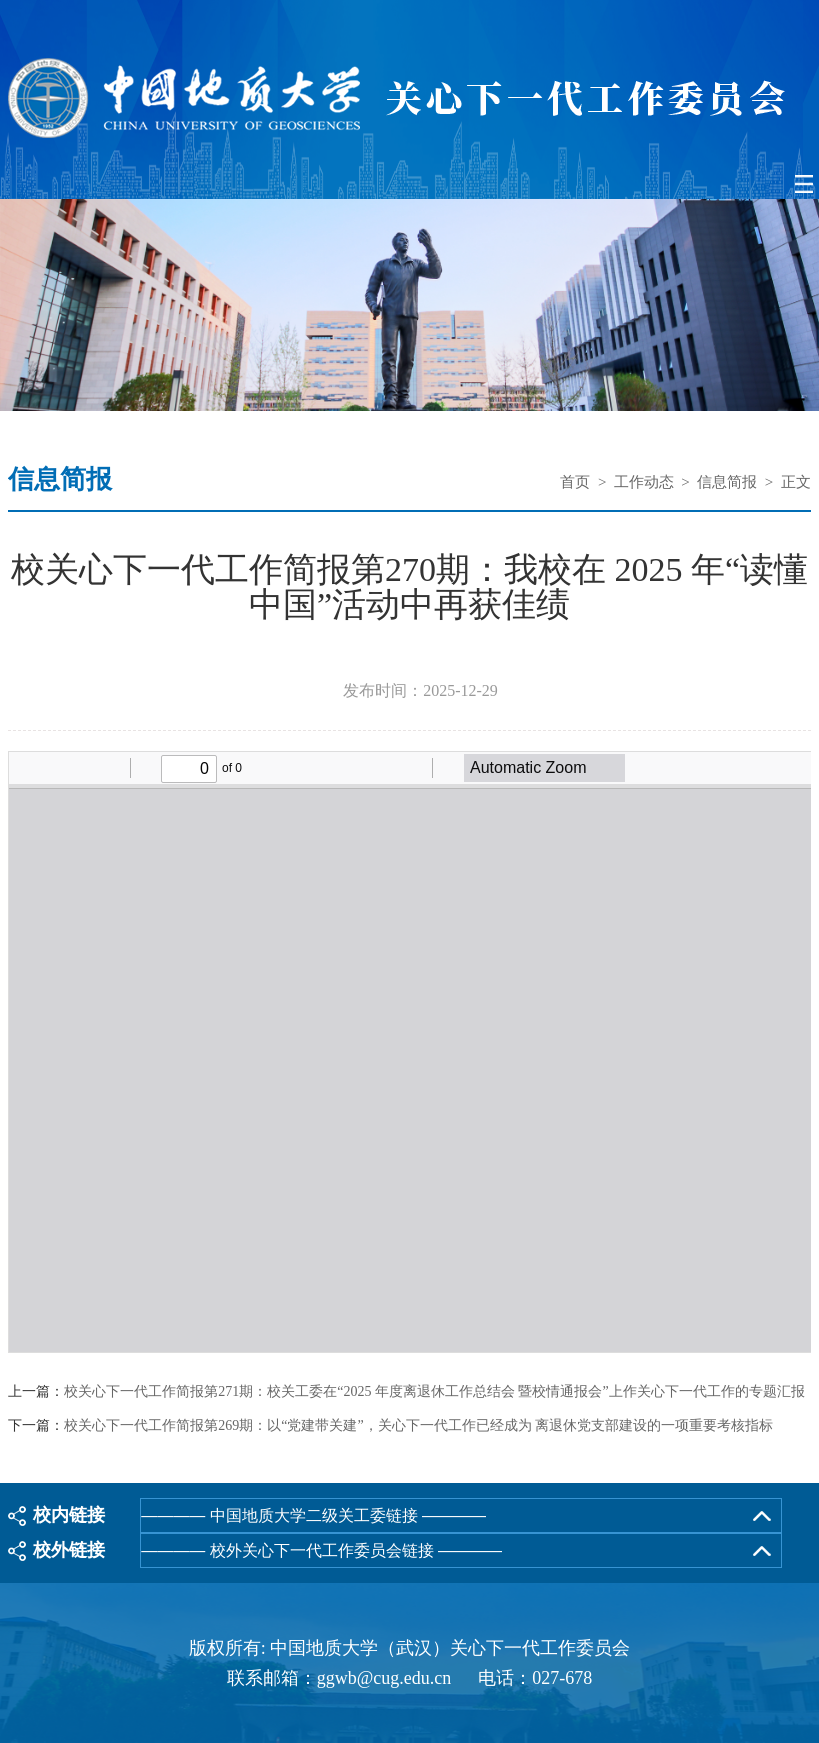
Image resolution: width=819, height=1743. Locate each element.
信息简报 (727, 482)
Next (802, 307)
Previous (17, 307)
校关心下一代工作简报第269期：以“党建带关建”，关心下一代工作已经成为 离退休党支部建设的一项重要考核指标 (418, 1426)
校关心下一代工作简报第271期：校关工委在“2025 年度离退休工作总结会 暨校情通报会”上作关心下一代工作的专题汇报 (434, 1392)
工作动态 (644, 482)
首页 (575, 482)
